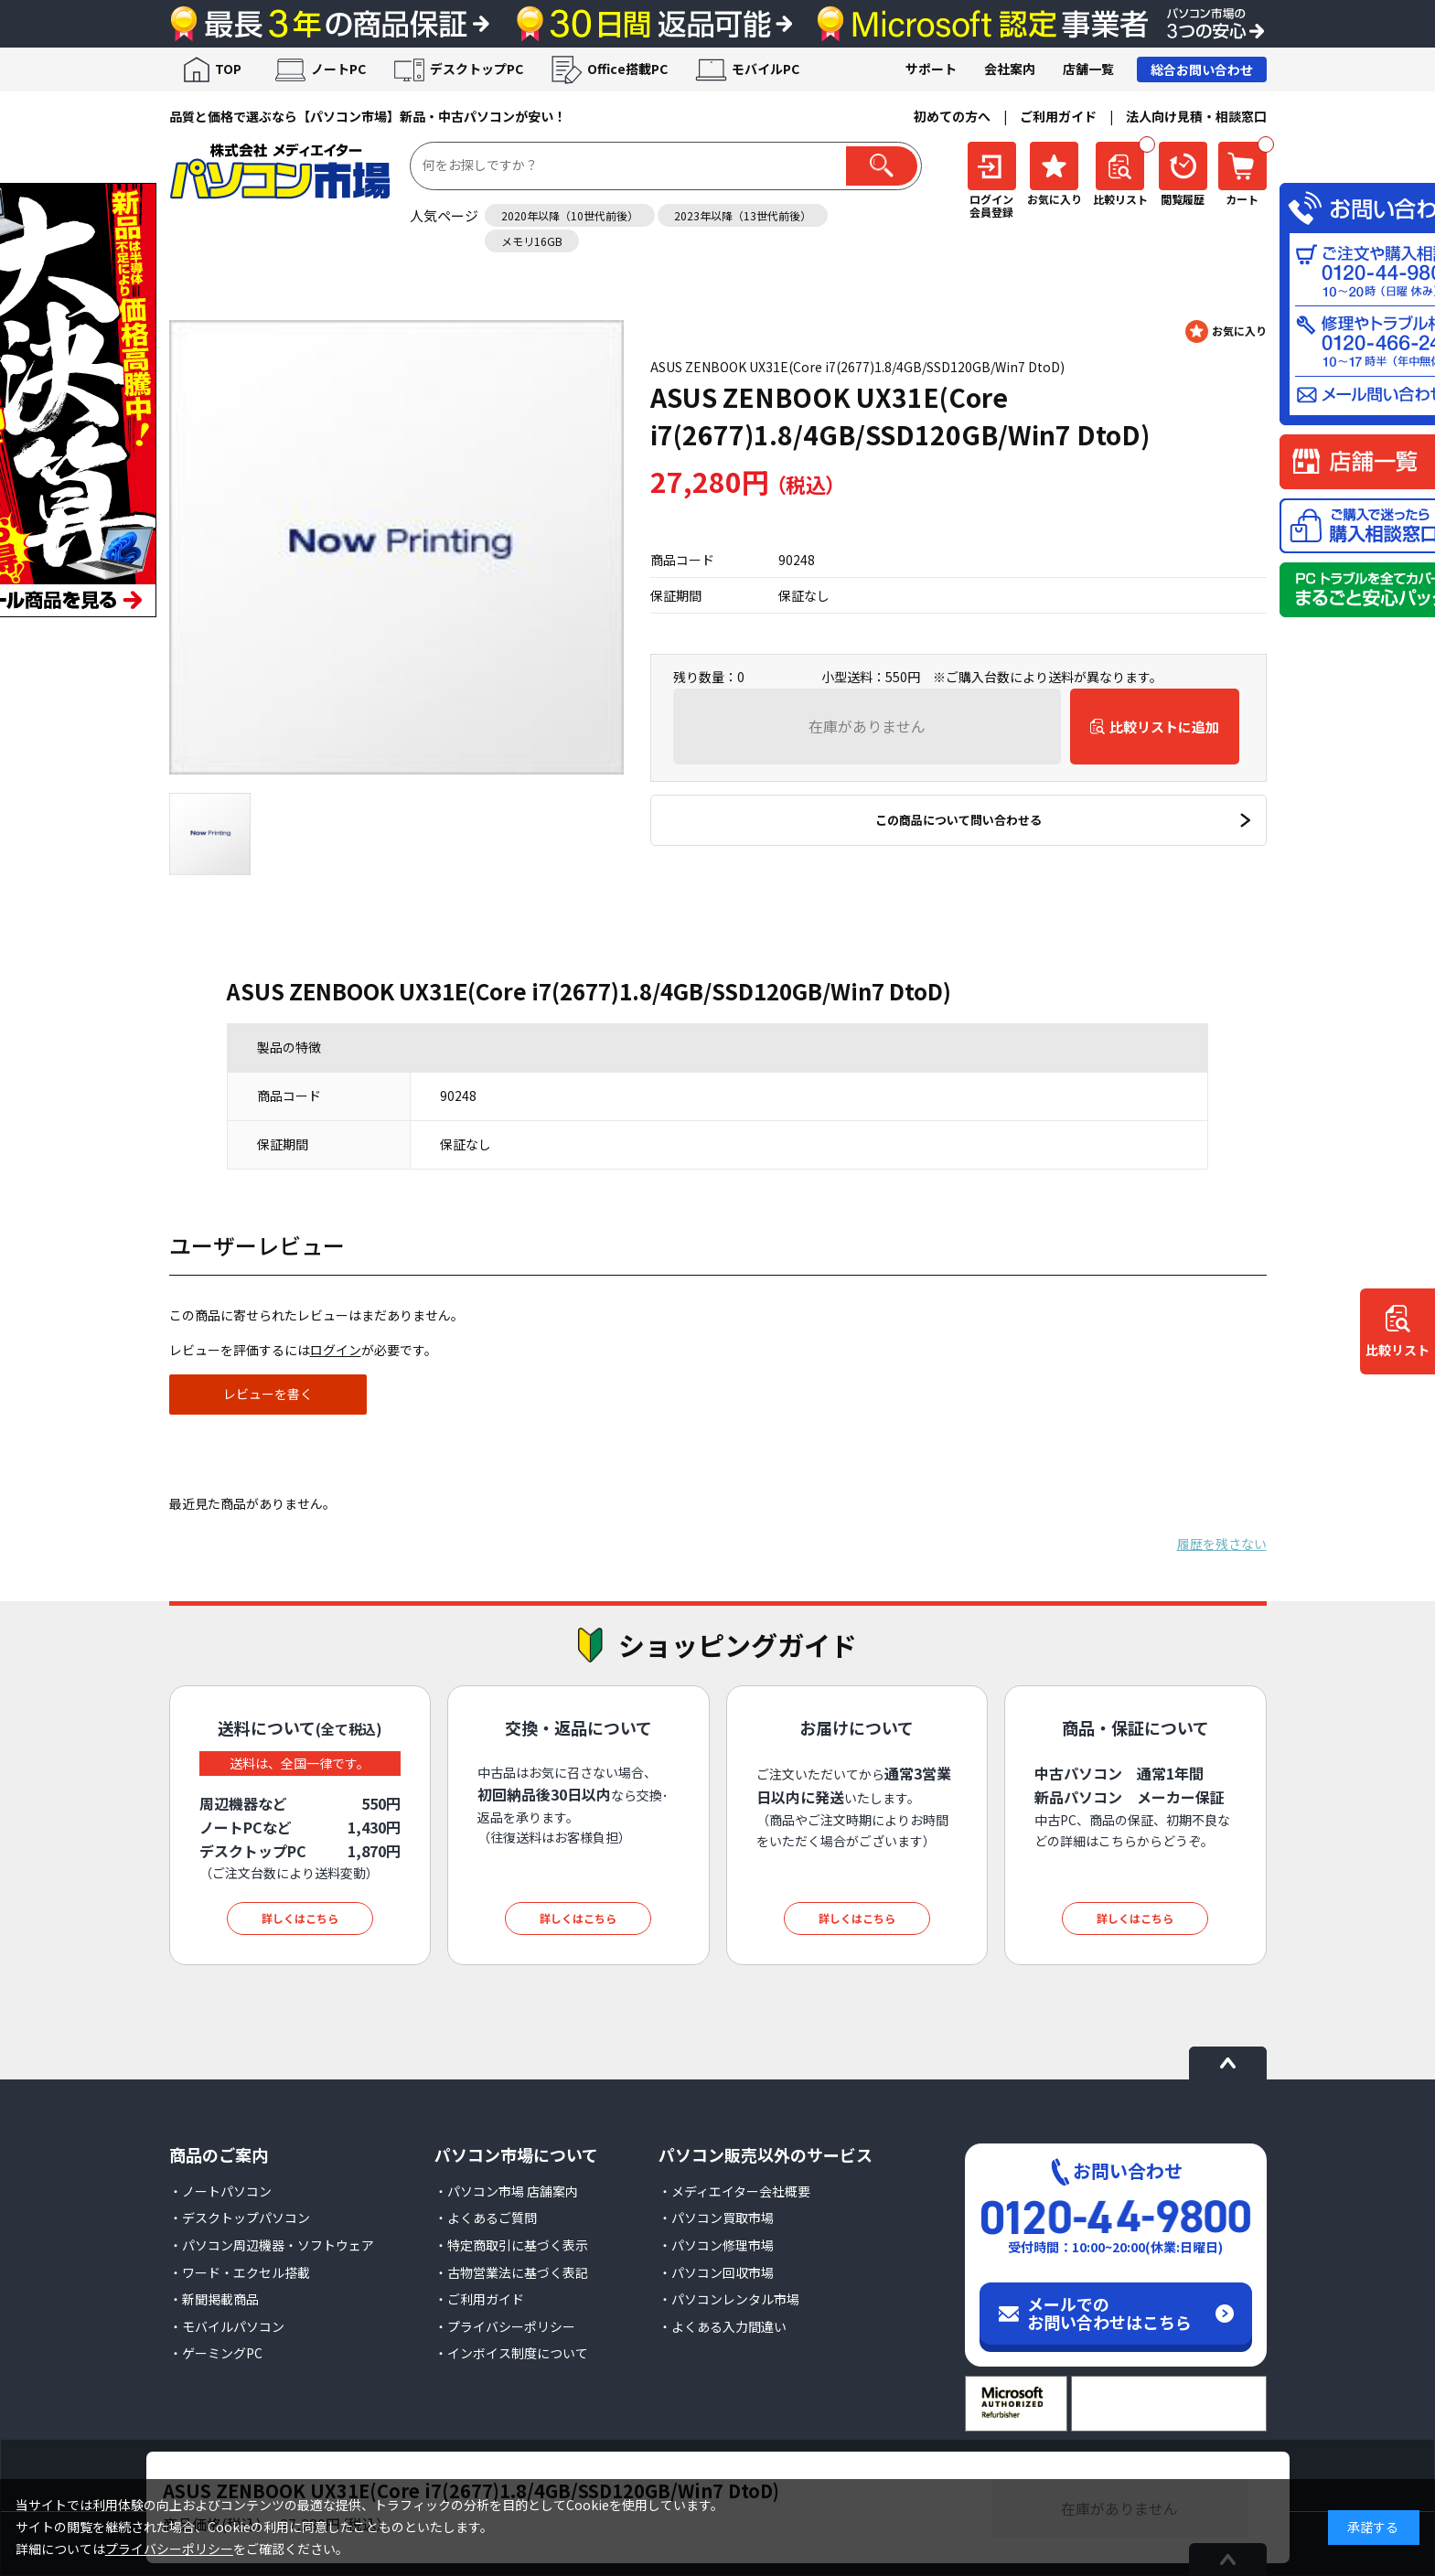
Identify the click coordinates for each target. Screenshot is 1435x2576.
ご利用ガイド (1058, 116)
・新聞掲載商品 (214, 2299)
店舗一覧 (1088, 68)
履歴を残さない (1222, 1543)
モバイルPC (765, 68)
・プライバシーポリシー (504, 2326)
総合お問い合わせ (1202, 69)
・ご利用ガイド (479, 2299)
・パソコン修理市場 (716, 2245)
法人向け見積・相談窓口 (1196, 116)
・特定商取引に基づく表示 (511, 2245)
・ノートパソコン (220, 2191)
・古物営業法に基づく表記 (511, 2272)
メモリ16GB (531, 241)
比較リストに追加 (1164, 726)
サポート (931, 68)
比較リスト (1397, 1350)
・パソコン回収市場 (716, 2272)
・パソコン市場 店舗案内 (506, 2191)
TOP (228, 68)
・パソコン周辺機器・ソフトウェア (271, 2245)
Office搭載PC (627, 68)
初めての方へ (952, 116)
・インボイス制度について (511, 2353)
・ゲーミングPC (215, 2353)
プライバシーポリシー (169, 2548)
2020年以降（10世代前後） (569, 215)
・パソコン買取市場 (716, 2217)
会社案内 (1009, 68)
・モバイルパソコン (226, 2326)
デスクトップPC (476, 68)
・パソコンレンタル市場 (729, 2299)
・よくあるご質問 (485, 2217)
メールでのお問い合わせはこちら (1109, 2313)
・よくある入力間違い (723, 2326)
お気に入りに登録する (1226, 331)
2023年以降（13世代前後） (742, 215)
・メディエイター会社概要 (734, 2191)
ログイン (335, 1350)
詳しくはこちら (300, 1918)
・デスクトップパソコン (239, 2217)
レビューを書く (268, 1393)
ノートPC (338, 68)
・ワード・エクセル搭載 (239, 2272)
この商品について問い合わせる (958, 819)
